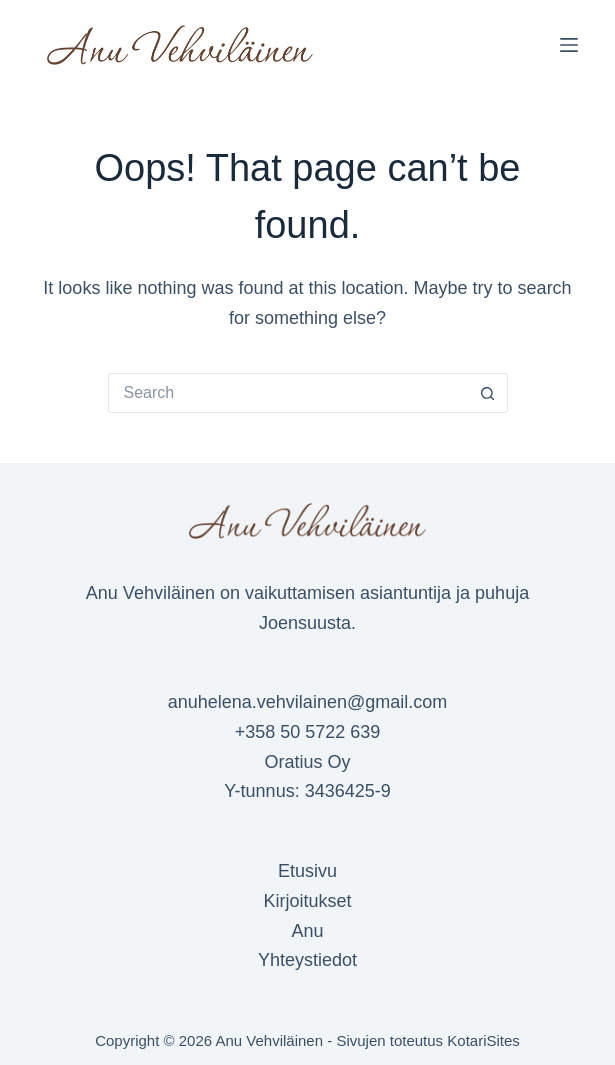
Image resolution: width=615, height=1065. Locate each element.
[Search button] (488, 393)
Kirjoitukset (307, 901)
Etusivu (307, 871)
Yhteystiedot (307, 960)
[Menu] (569, 45)
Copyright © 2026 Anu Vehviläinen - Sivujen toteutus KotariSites (307, 1040)
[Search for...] (288, 393)
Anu (307, 931)
